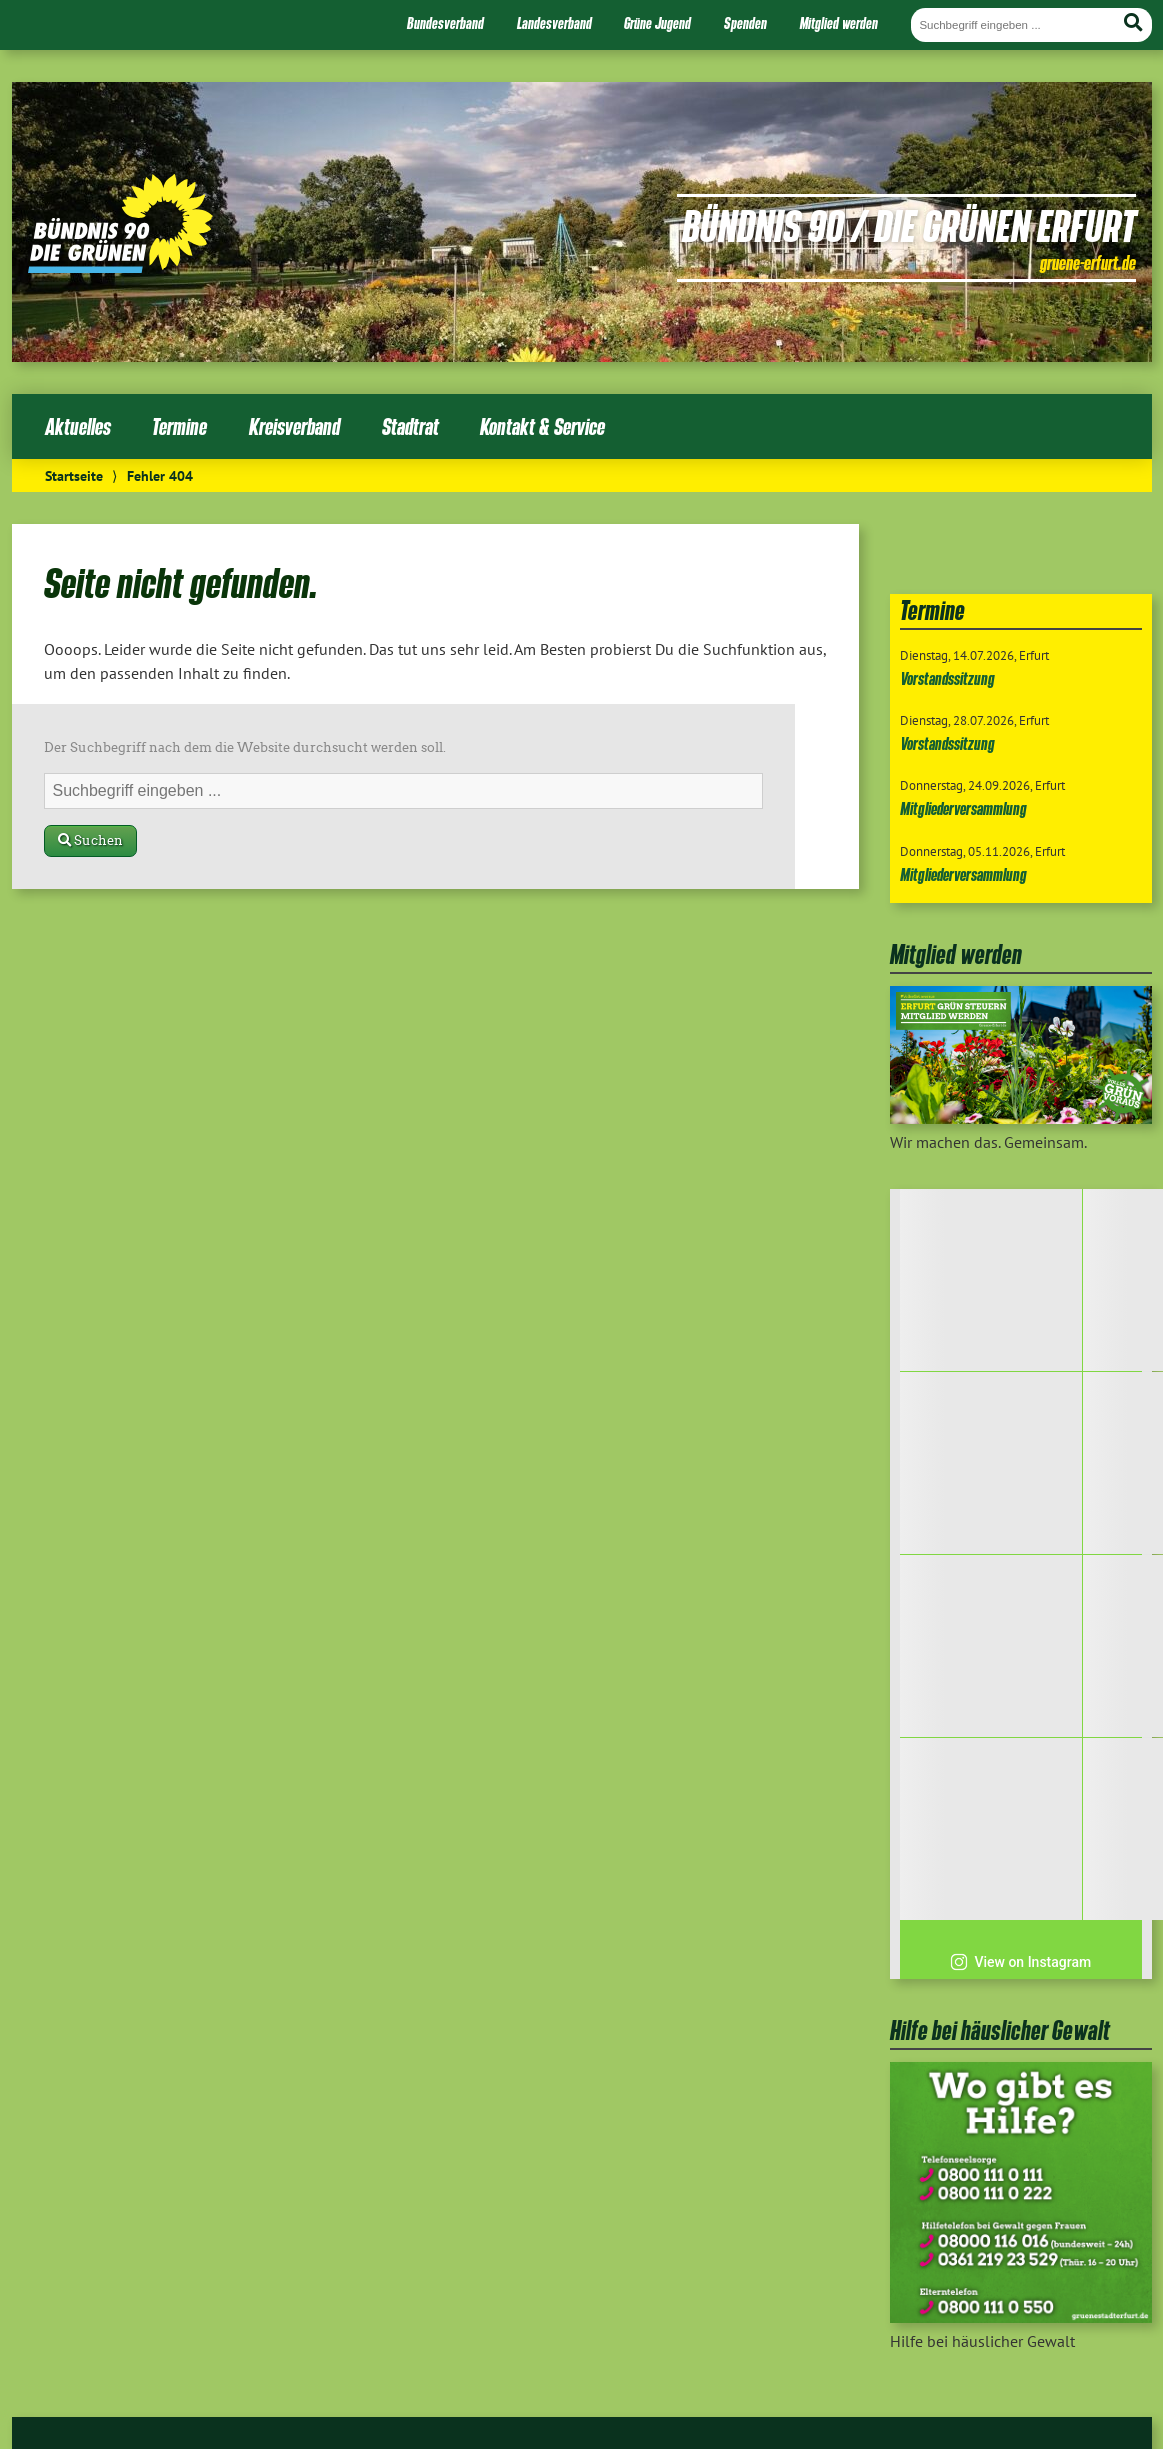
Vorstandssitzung (947, 678)
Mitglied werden (839, 23)
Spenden (745, 23)
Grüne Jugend (657, 23)
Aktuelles (78, 426)
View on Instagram (1020, 1962)
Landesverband (554, 23)
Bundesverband (445, 23)
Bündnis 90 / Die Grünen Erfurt (909, 225)
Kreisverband (294, 426)
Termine (179, 426)
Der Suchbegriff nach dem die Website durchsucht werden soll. (245, 747)
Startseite (74, 475)
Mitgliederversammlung (963, 808)
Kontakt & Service (542, 426)
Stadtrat (410, 426)
